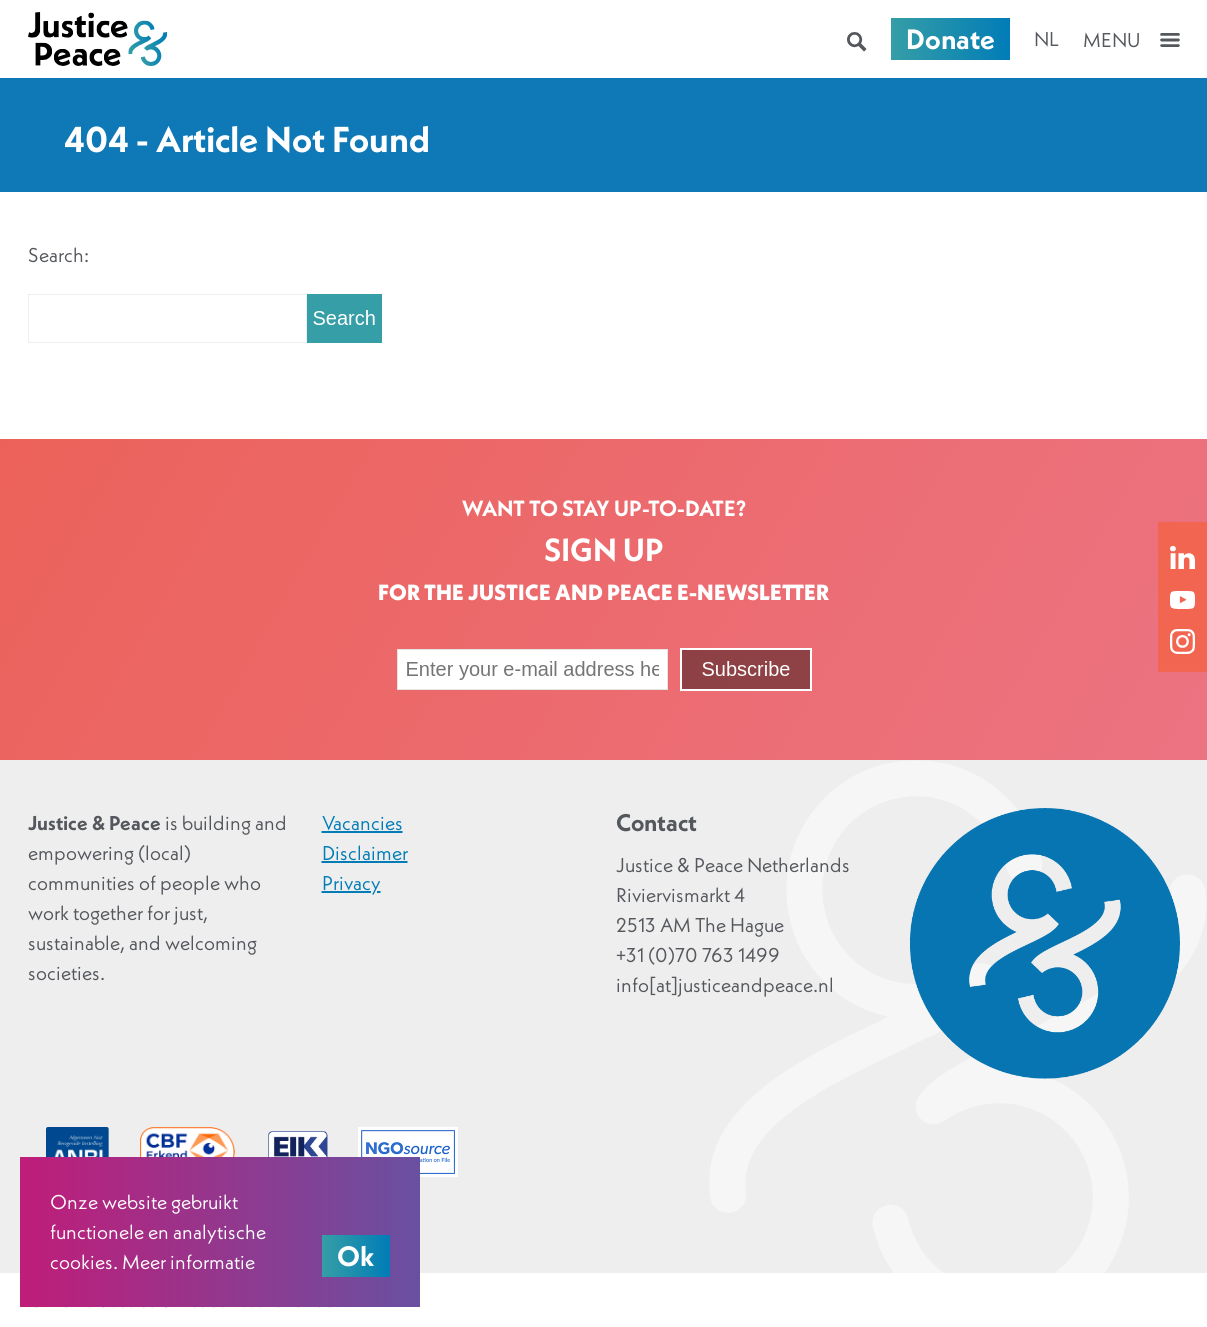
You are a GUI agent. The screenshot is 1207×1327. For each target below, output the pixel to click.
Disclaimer (365, 853)
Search (344, 318)
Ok (356, 1256)
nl (1046, 39)
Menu (1111, 40)
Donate (950, 39)
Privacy (351, 883)
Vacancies (362, 823)
